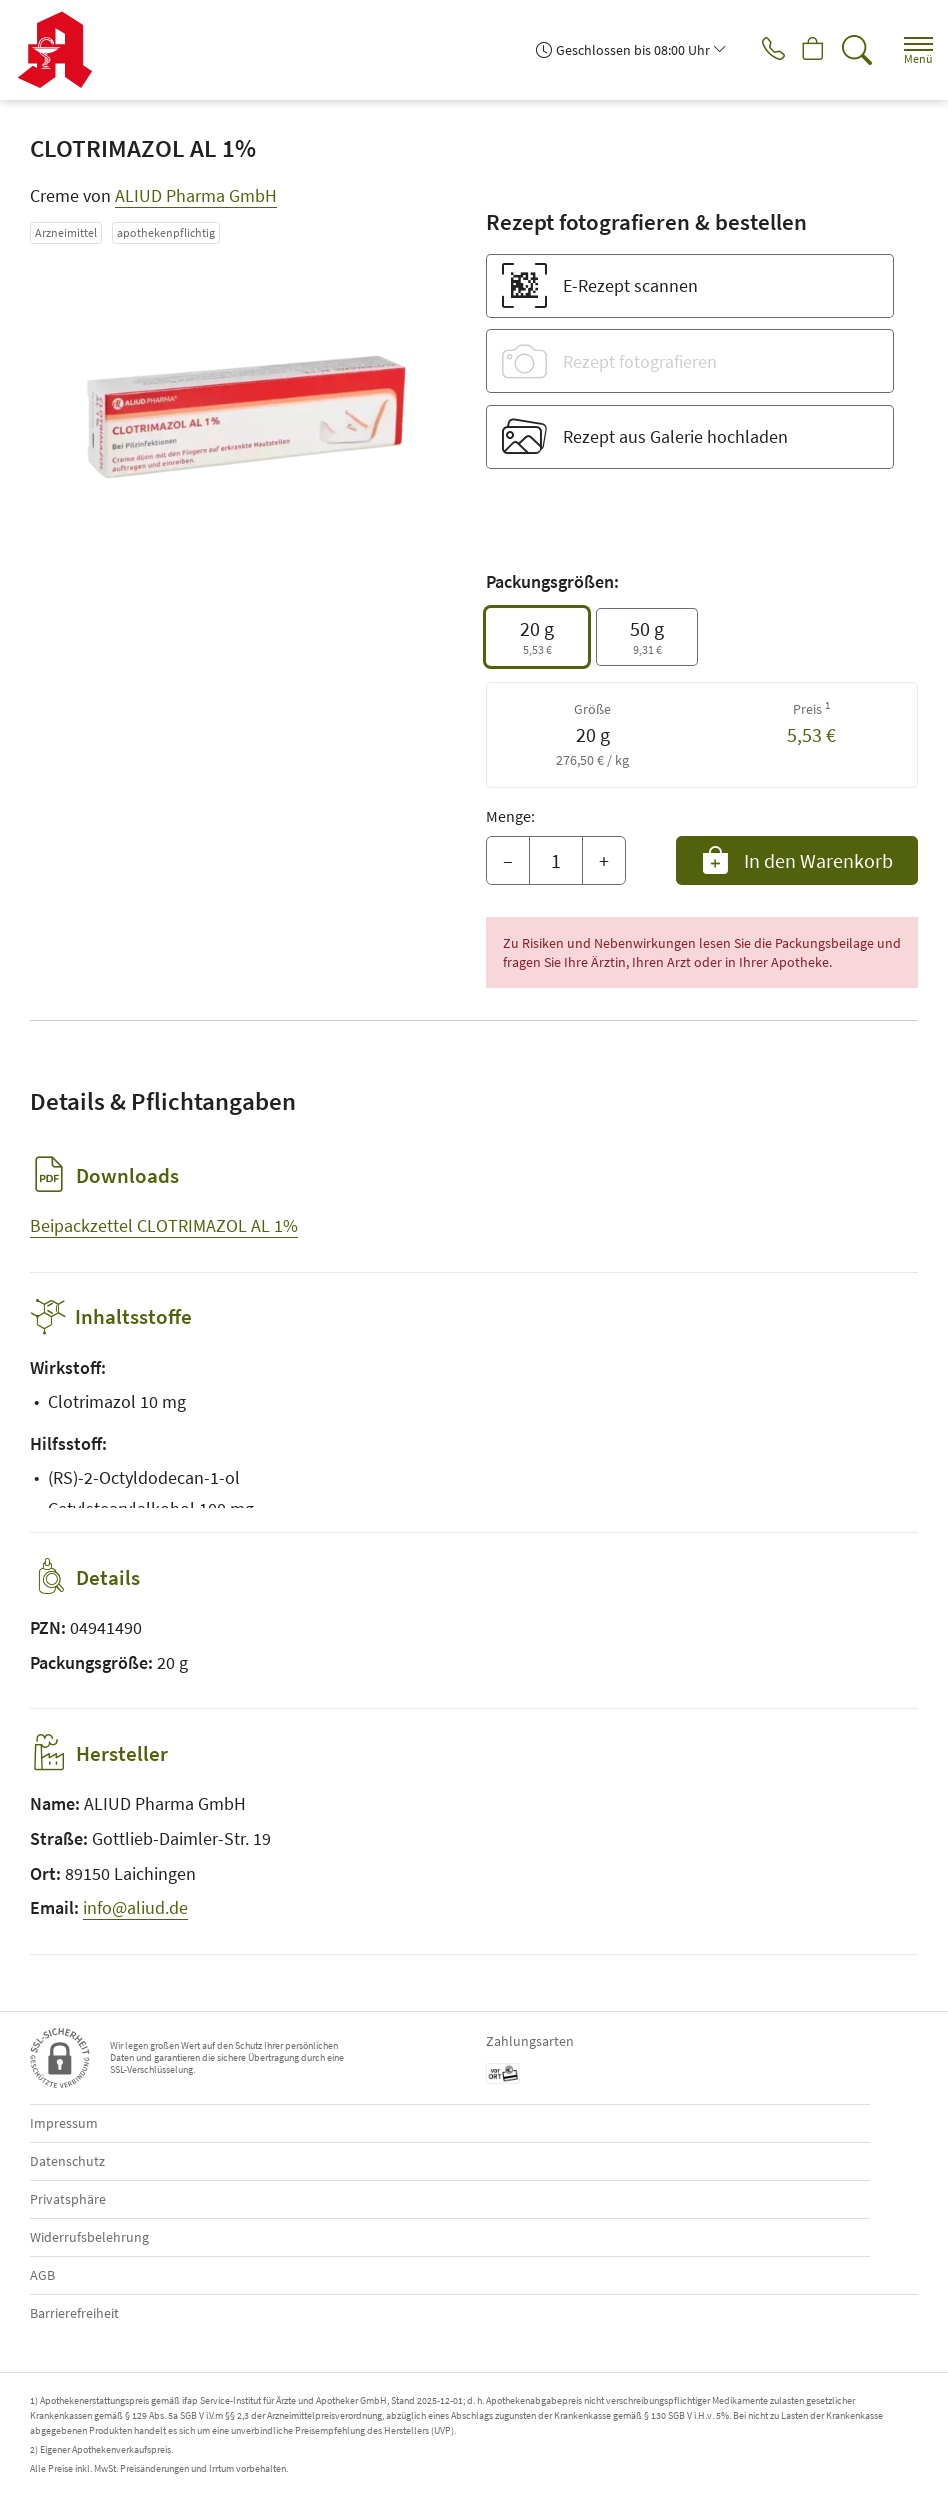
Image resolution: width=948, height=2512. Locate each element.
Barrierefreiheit (74, 2313)
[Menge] (556, 861)
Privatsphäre (68, 2199)
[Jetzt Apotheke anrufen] (758, 50)
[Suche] (853, 50)
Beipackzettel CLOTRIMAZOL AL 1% (164, 1225)
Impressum (64, 2123)
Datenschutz (67, 2161)
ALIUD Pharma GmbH (196, 195)
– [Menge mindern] (508, 860)
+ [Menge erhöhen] (604, 860)
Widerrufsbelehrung (89, 2237)
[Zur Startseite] (62, 50)
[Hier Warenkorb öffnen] (805, 50)
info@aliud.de (135, 1907)
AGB (42, 2275)
